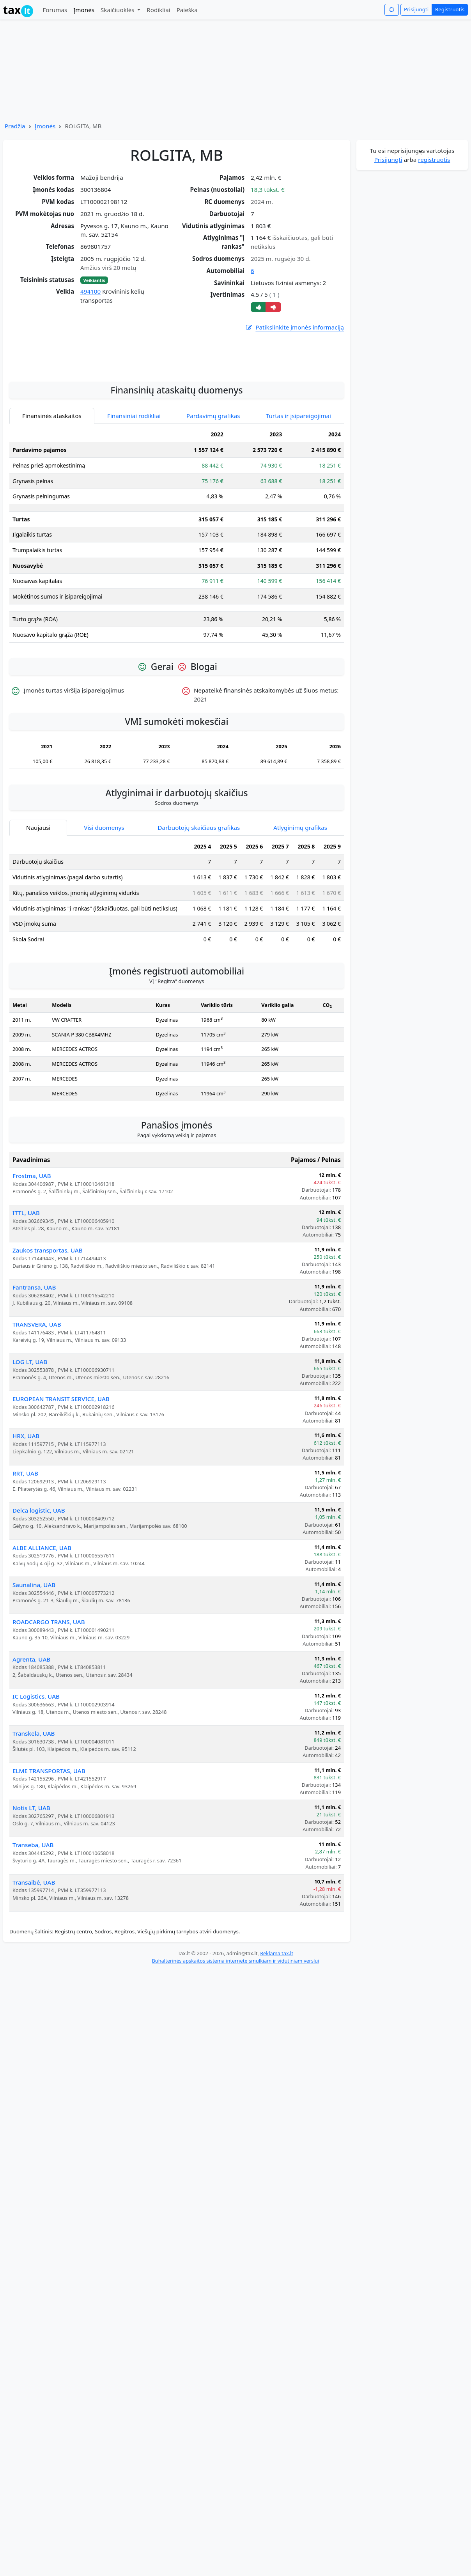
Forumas (54, 10)
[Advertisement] (177, 442)
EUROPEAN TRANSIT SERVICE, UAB (61, 1489)
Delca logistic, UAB (38, 1600)
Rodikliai (158, 10)
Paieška (187, 10)
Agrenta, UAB (31, 1749)
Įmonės (83, 10)
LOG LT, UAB (29, 1452)
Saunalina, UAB (33, 1675)
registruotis (434, 159)
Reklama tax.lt (276, 2043)
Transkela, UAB (33, 1823)
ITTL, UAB (26, 1303)
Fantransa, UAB (34, 1377)
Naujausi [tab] (38, 917)
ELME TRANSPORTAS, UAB (48, 1861)
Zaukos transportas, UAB (47, 1340)
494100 (90, 291)
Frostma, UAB (31, 1266)
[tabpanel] (176, 628)
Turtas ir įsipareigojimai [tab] (298, 506)
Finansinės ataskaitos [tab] (51, 506)
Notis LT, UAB (31, 1898)
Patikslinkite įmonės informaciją (294, 327)
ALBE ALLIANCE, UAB (41, 1638)
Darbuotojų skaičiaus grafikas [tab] (199, 917)
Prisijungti (416, 9)
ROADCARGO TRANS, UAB (48, 1712)
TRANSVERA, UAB (36, 1414)
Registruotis (449, 9)
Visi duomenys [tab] (104, 917)
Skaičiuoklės (118, 10)
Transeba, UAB (32, 1935)
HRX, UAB (25, 1526)
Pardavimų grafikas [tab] (213, 506)
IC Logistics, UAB (36, 1786)
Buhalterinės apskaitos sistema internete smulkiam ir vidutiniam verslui (235, 2050)
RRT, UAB (25, 1563)
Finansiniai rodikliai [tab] (134, 506)
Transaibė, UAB (33, 1972)
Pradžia (15, 126)
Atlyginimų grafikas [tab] (300, 917)
